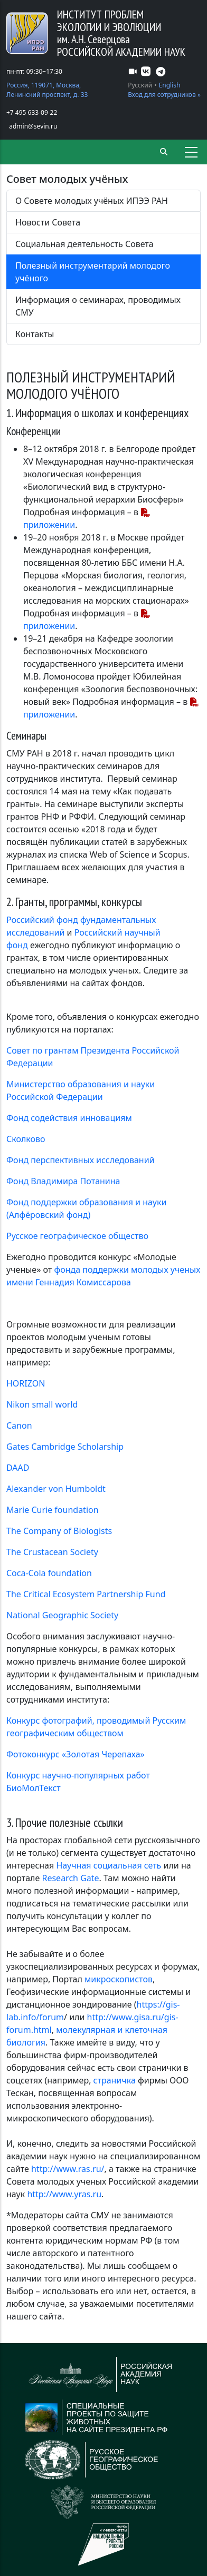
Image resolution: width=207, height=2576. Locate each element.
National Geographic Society (62, 1615)
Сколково (25, 1139)
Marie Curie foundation (52, 1510)
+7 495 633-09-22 (31, 112)
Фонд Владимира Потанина (63, 1181)
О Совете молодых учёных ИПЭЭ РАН (91, 201)
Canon (19, 1425)
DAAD (18, 1467)
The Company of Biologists (59, 1531)
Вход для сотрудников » (164, 94)
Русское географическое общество (77, 1236)
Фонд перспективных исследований (80, 1160)
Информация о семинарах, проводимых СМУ (98, 306)
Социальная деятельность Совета (84, 244)
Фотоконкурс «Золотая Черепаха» (75, 1754)
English (170, 85)
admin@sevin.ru (33, 126)
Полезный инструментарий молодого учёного (92, 272)
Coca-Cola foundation (49, 1573)
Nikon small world (42, 1404)
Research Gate (70, 1878)
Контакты (34, 334)
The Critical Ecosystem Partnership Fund (86, 1594)
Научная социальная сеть (108, 1865)
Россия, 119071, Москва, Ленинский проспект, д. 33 (47, 90)
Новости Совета (47, 222)
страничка (114, 2080)
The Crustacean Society (52, 1552)
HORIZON (25, 1383)
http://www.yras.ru (64, 2194)
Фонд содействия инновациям (69, 1118)
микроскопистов (118, 1979)
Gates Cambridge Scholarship (65, 1446)
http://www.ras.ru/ (68, 2169)
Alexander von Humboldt (56, 1489)
